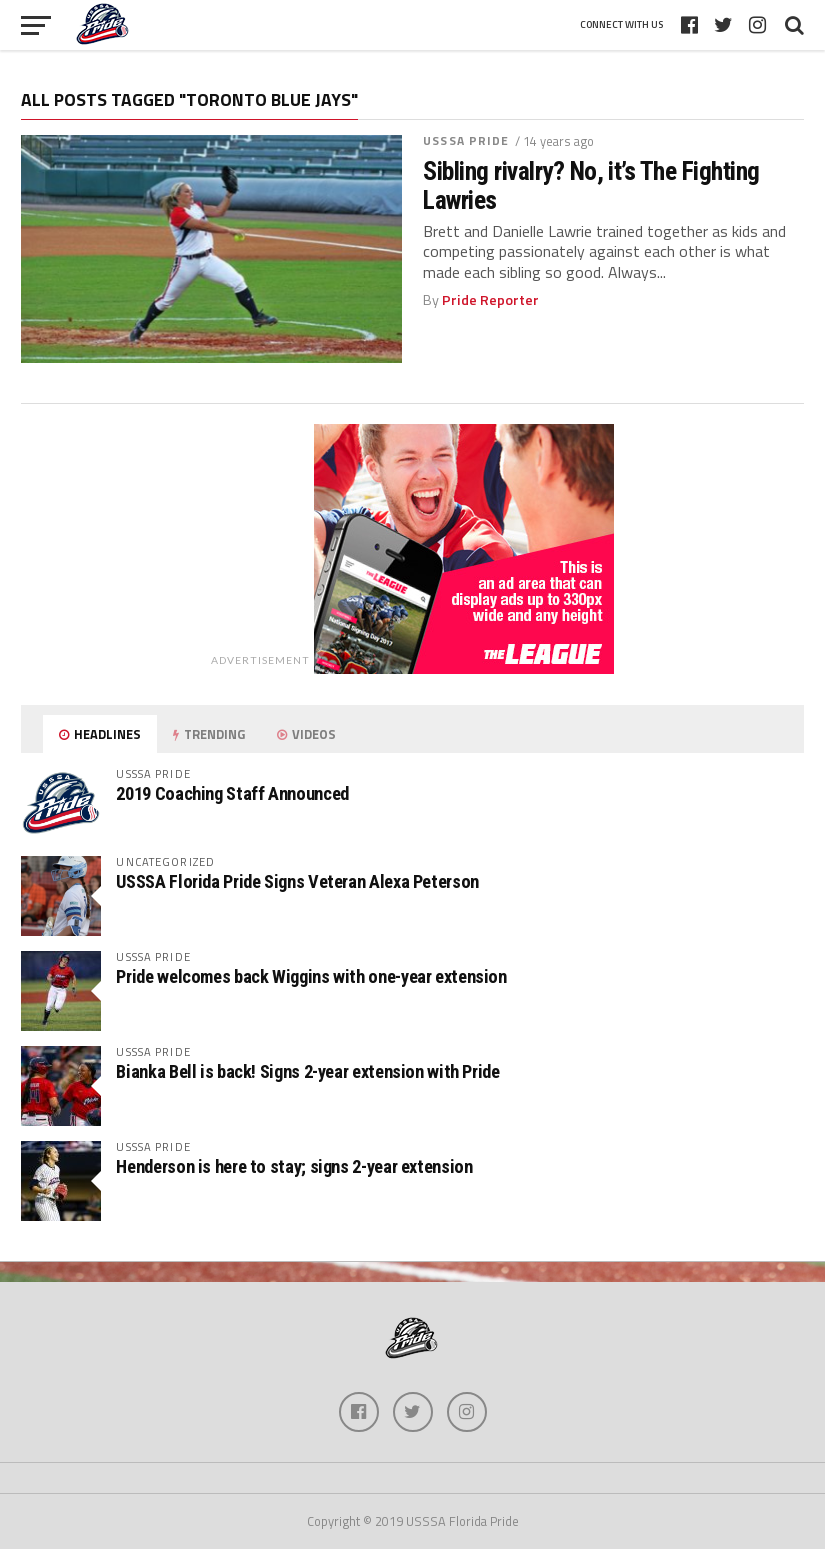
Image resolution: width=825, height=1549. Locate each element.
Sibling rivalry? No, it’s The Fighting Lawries (591, 185)
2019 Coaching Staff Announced (232, 793)
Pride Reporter (490, 300)
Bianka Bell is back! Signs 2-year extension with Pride (307, 1071)
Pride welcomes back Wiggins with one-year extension (311, 976)
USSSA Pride (466, 140)
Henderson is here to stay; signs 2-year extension (294, 1166)
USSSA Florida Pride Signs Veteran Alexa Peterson (297, 881)
